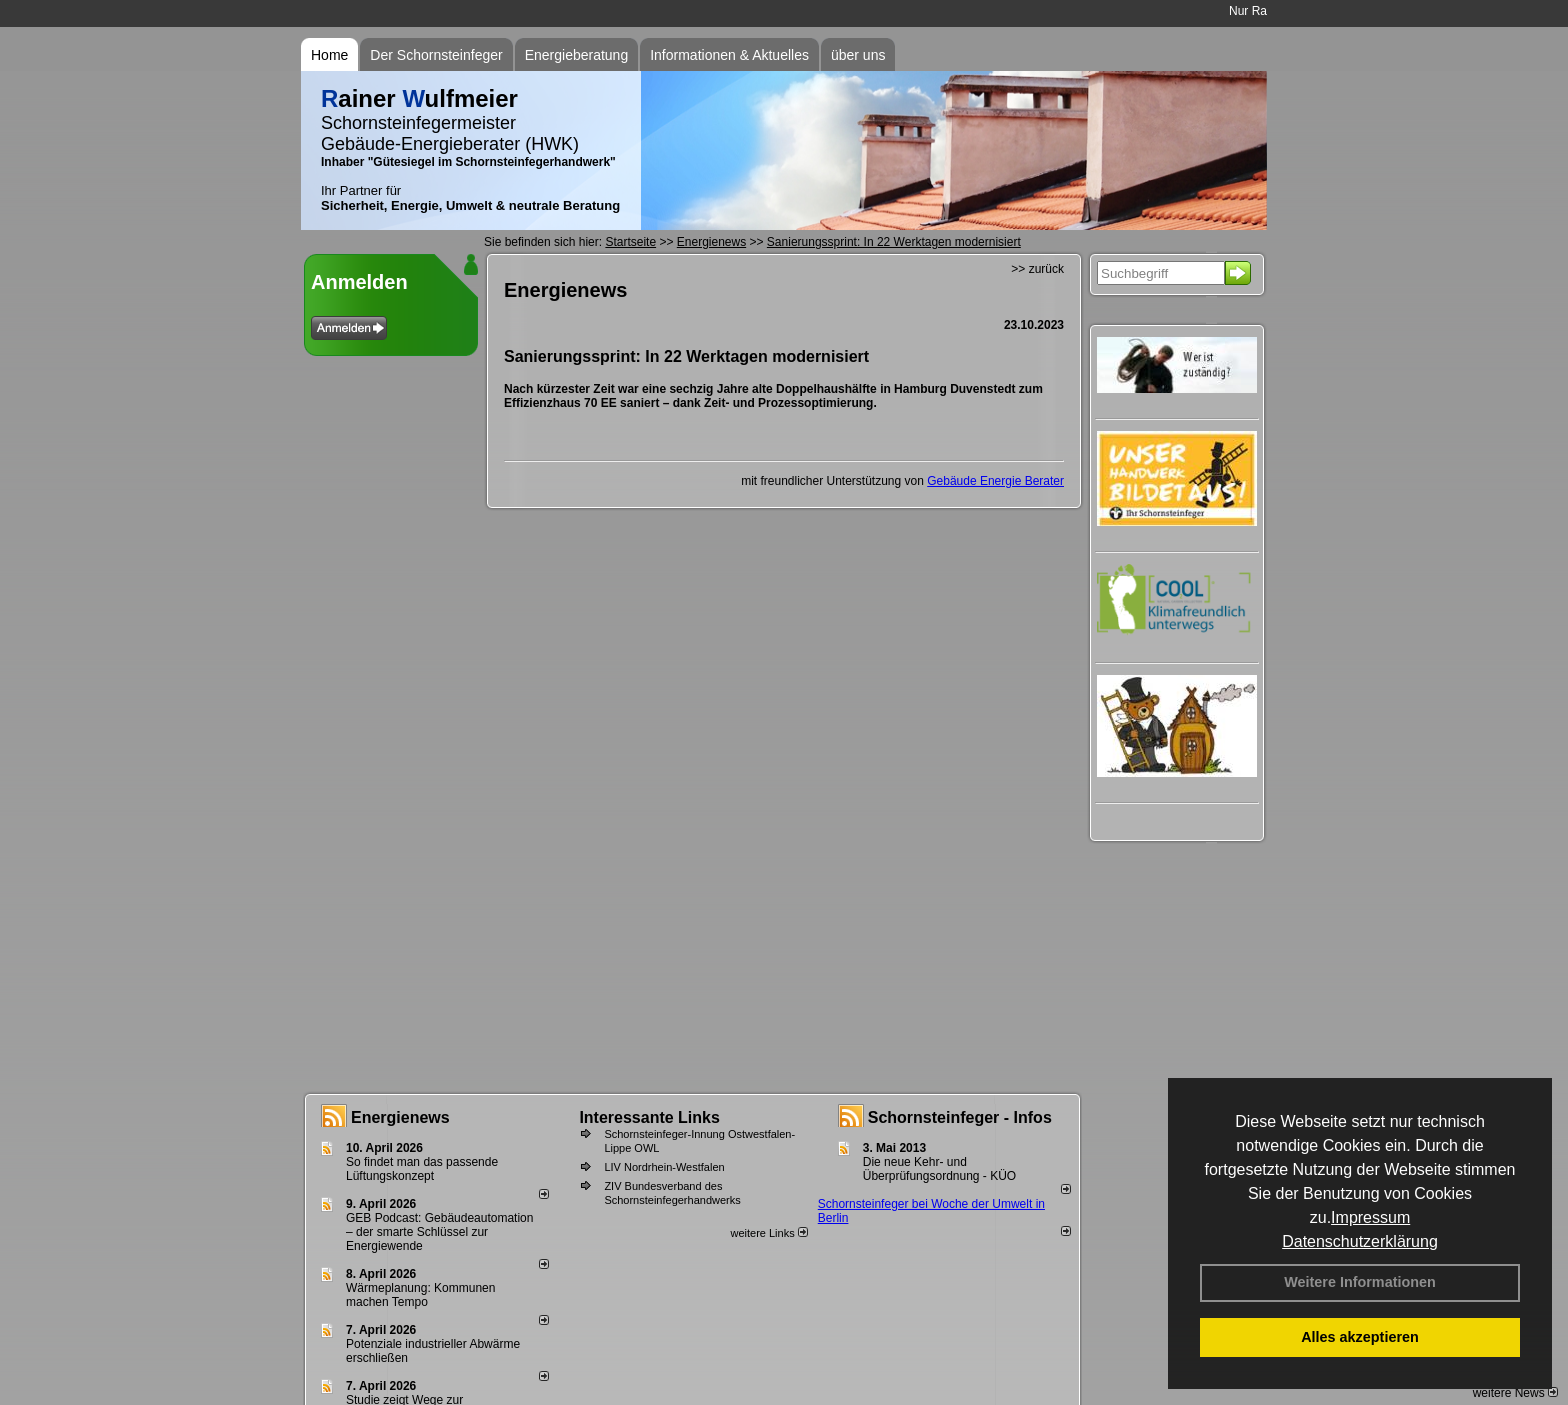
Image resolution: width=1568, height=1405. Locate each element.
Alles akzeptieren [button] (1360, 1337)
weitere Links (768, 1233)
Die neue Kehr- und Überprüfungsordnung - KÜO (939, 1169)
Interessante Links (649, 1117)
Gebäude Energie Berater (995, 481)
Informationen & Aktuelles (729, 55)
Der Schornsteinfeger (436, 55)
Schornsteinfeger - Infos (960, 1117)
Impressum (1370, 1217)
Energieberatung (577, 55)
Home (329, 55)
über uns (858, 55)
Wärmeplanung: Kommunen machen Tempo (420, 1295)
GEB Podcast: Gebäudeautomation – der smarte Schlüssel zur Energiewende (439, 1232)
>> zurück (1037, 269)
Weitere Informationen (1360, 1282)
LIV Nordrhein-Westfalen (664, 1167)
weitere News (1515, 1393)
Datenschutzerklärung (1360, 1241)
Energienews (400, 1117)
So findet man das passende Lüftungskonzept (422, 1169)
